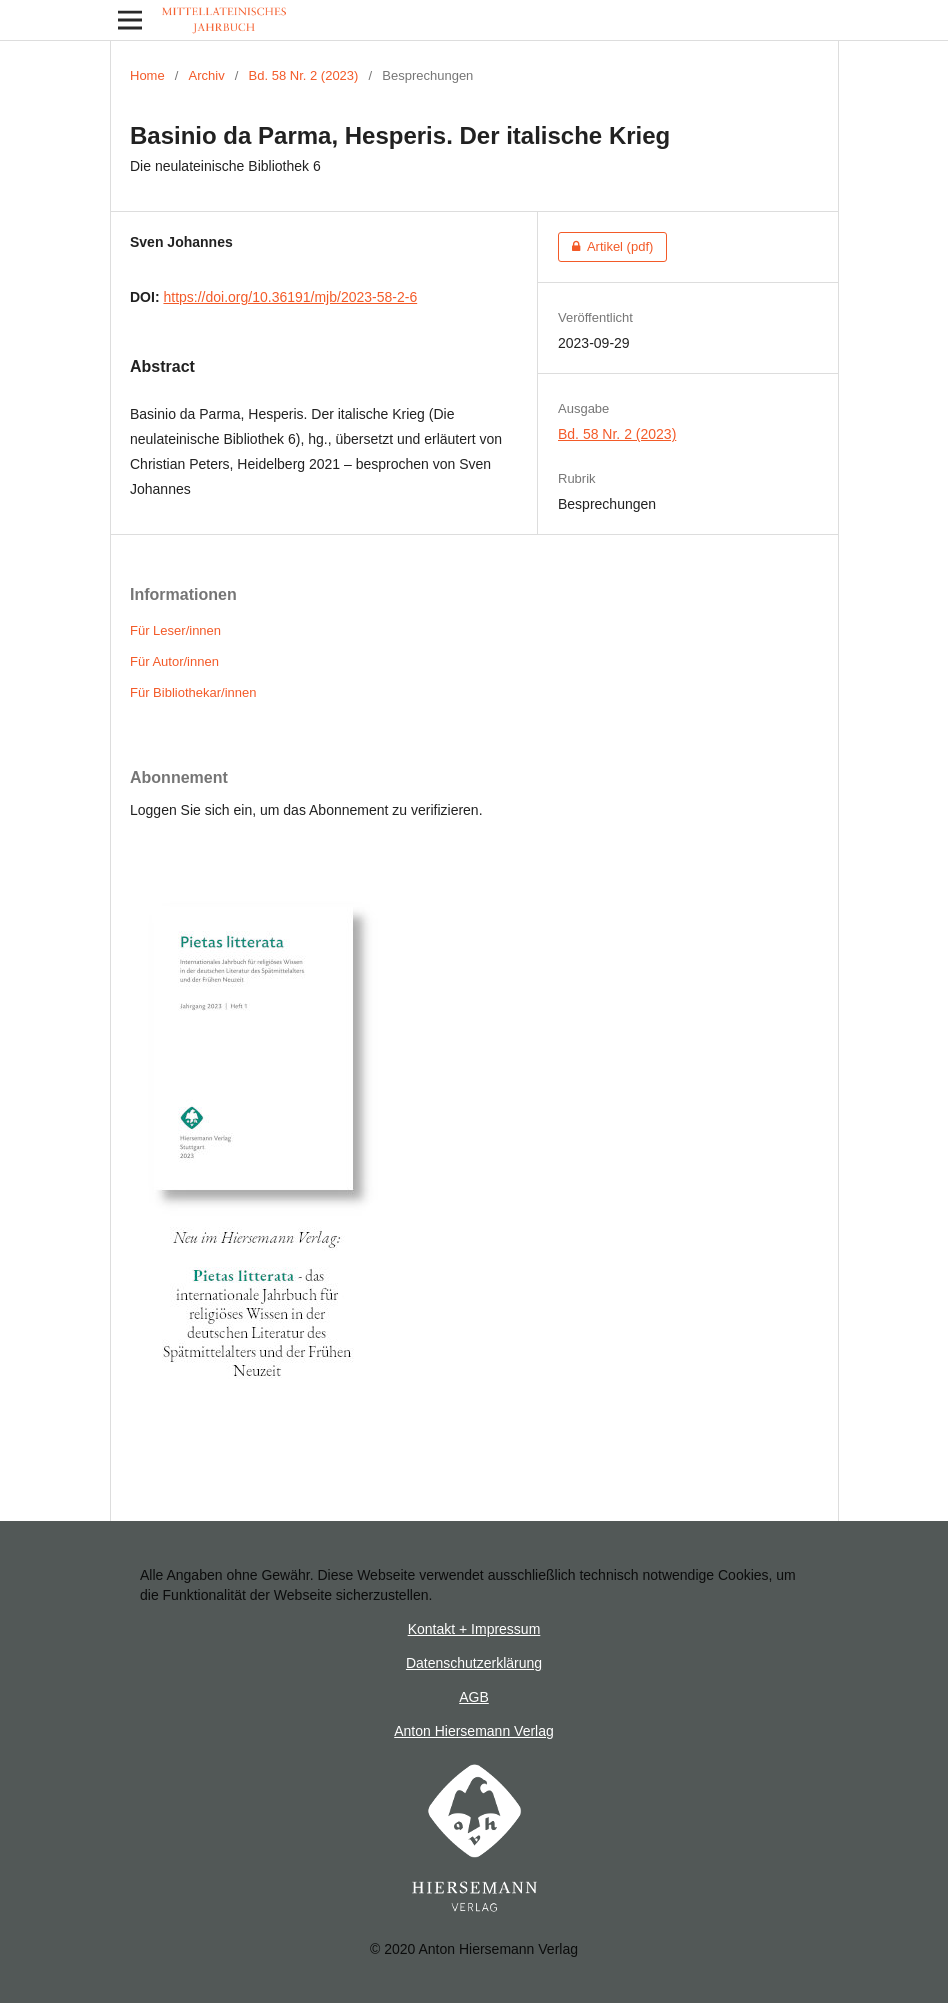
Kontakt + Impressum (474, 1629)
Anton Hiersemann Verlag (474, 1731)
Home (147, 75)
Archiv (207, 75)
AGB (474, 1697)
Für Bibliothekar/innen (193, 692)
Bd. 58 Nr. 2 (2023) (304, 75)
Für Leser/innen (175, 630)
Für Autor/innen (174, 661)
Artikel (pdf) (605, 247)
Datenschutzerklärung (474, 1663)
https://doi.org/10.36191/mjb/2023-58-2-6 (290, 297)
